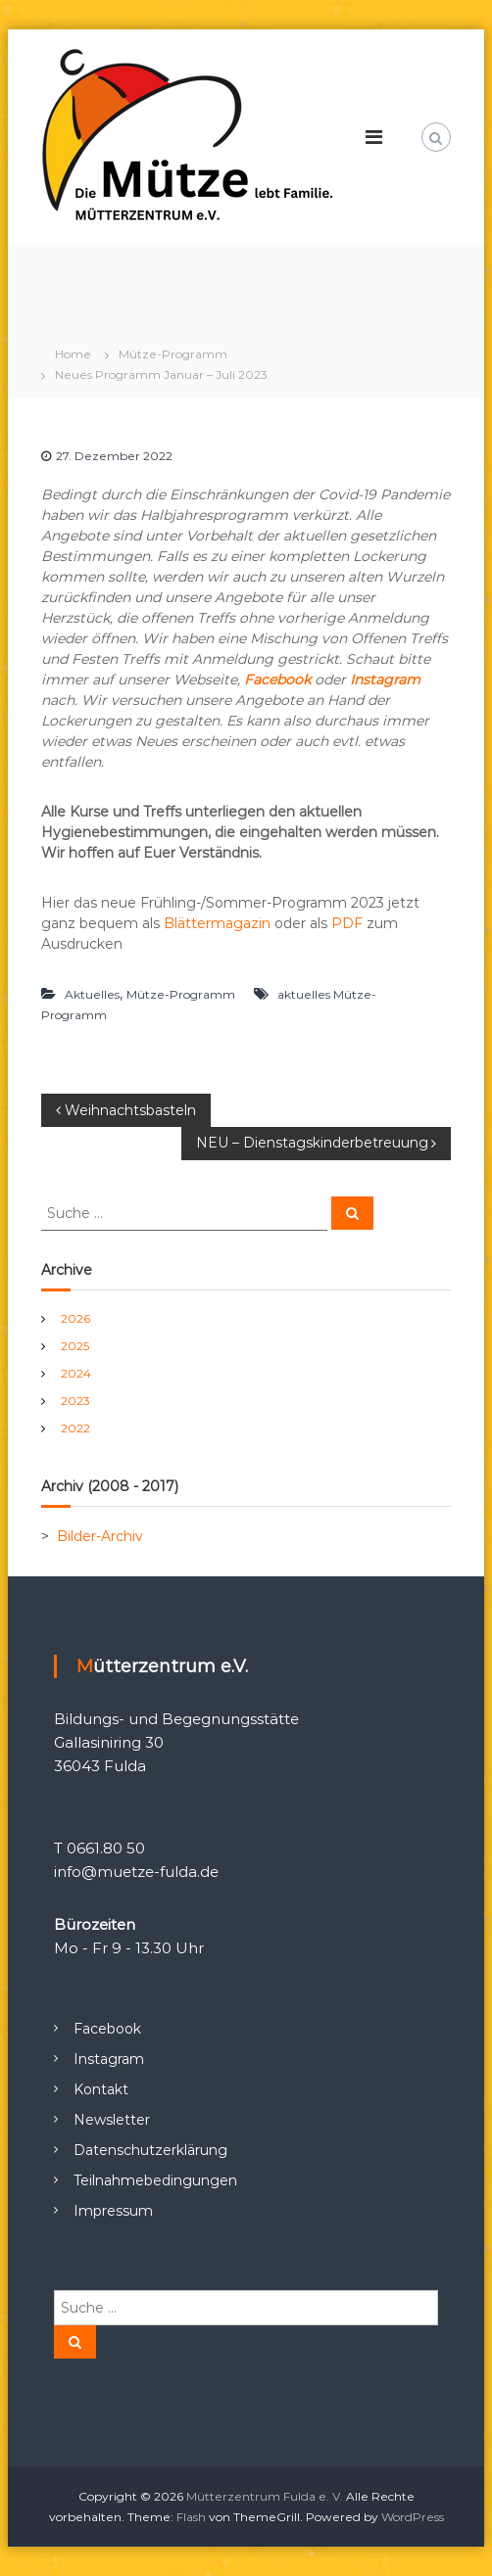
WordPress (412, 2516)
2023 (75, 1400)
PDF (347, 923)
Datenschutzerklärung (150, 2150)
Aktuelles (92, 994)
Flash (191, 2516)
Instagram (385, 679)
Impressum (113, 2211)
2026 (75, 1318)
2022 (75, 1428)
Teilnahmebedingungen (155, 2180)
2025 (75, 1345)
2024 (76, 1373)
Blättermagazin (217, 923)
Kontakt (101, 2089)
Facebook (107, 2028)
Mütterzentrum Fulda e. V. (264, 2496)
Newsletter (112, 2120)
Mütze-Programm (173, 354)
